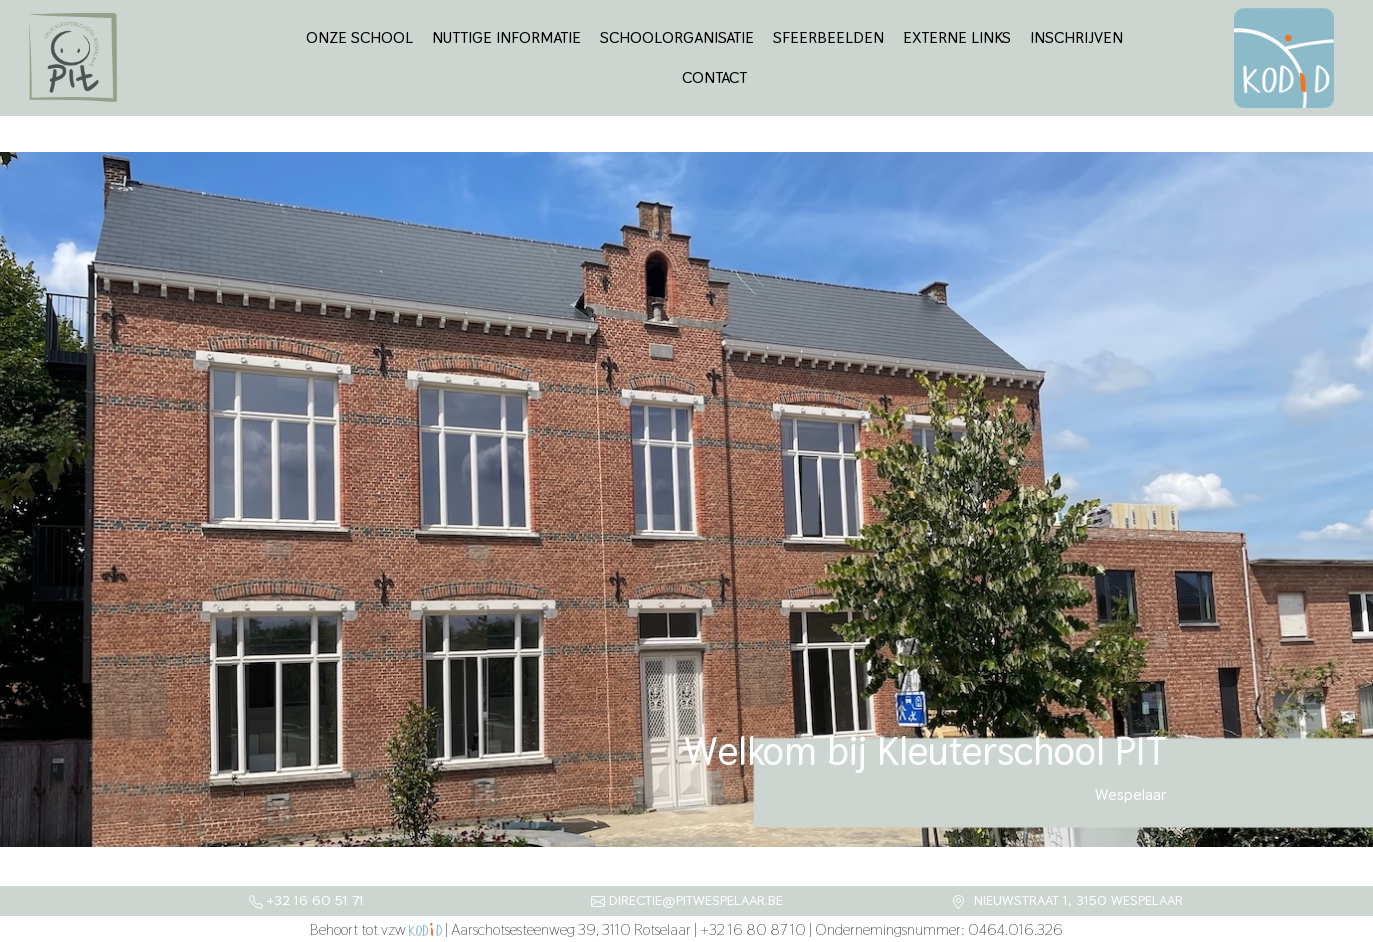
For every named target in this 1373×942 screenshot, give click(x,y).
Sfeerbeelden (828, 37)
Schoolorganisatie (677, 37)
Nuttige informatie (506, 37)
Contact (714, 77)
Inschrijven (1076, 37)
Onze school (359, 37)
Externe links (957, 37)
